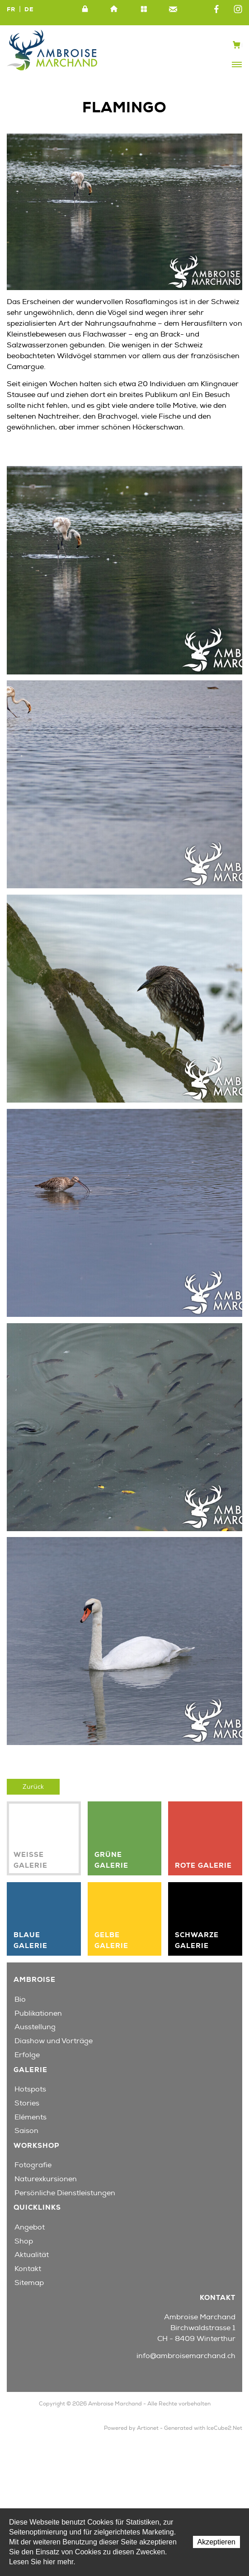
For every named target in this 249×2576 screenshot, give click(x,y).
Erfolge (27, 2054)
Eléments (30, 2117)
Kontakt (173, 9)
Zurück (33, 1787)
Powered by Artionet (131, 2428)
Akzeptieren (216, 2542)
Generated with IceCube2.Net (203, 2428)
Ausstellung (35, 2026)
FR (11, 9)
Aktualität (31, 2254)
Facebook (216, 9)
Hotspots (30, 2089)
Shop (23, 2241)
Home (114, 9)
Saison (26, 2130)
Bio (20, 1999)
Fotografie (33, 2165)
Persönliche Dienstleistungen (64, 2192)
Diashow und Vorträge (53, 2040)
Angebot (29, 2227)
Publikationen (38, 2013)
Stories (26, 2103)
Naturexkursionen (45, 2179)
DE (29, 9)
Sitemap (143, 9)
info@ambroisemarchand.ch (185, 2355)
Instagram (238, 9)
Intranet (84, 9)
